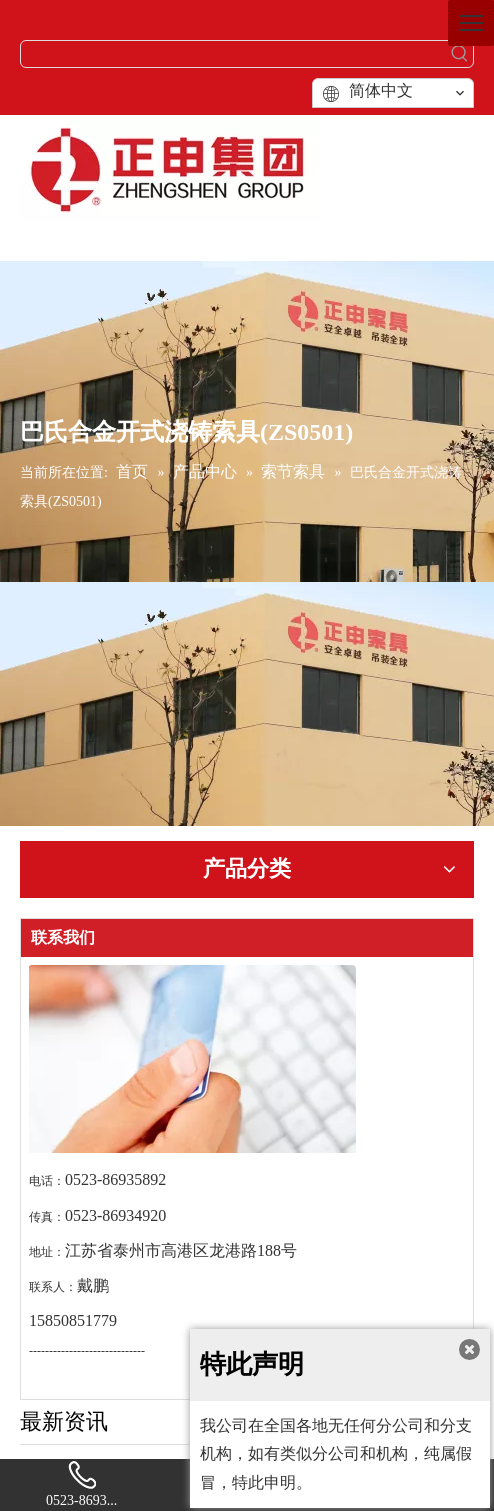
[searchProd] (234, 54)
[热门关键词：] (460, 54)
